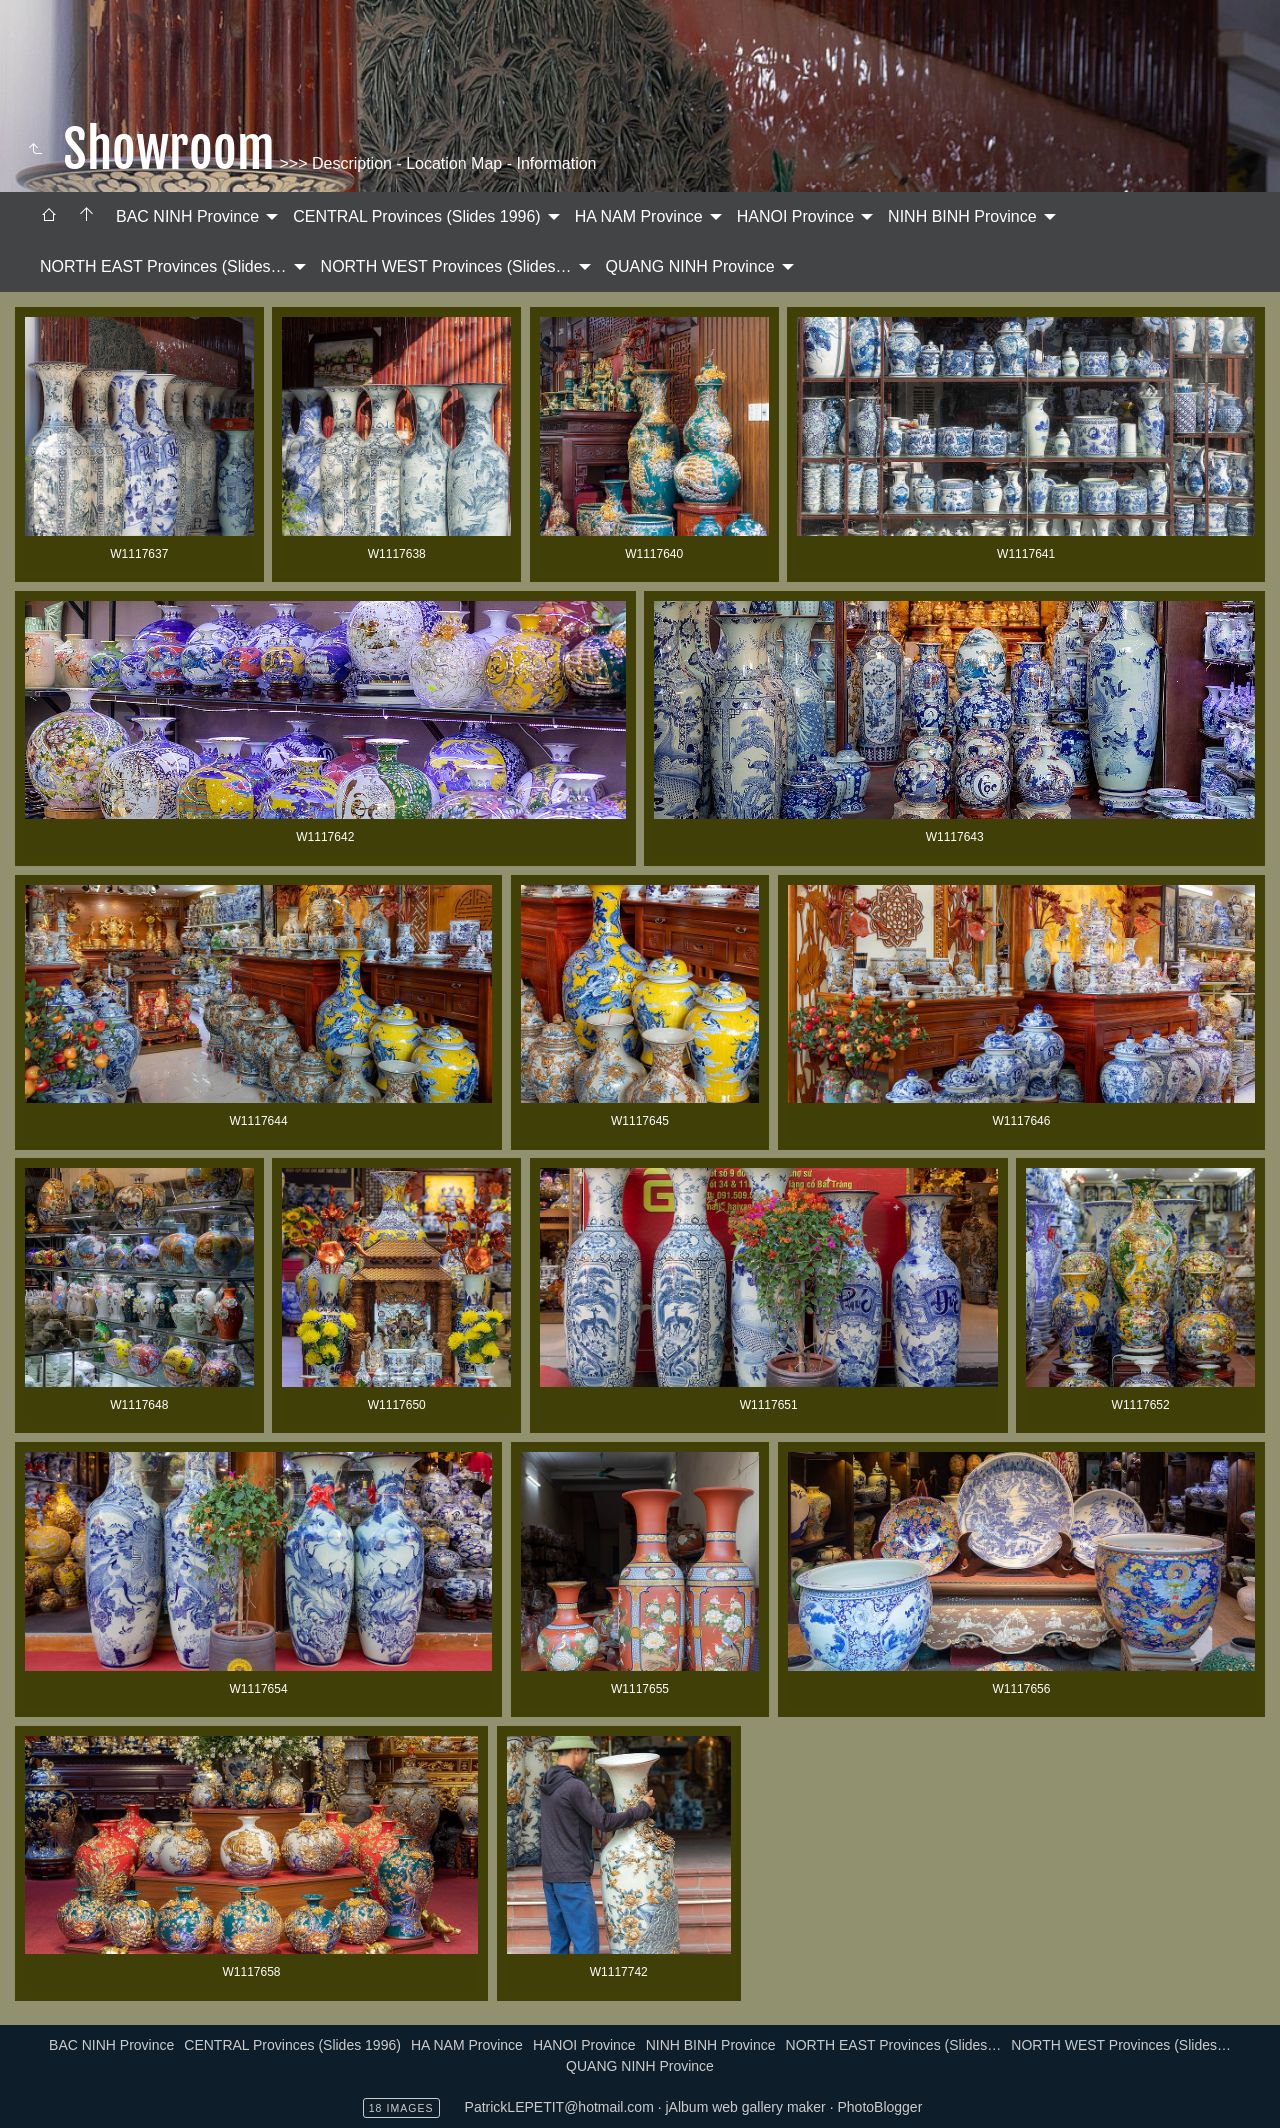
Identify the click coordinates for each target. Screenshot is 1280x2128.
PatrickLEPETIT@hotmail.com (559, 2107)
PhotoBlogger (879, 2107)
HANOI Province (795, 216)
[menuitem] (49, 217)
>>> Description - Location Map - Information (436, 163)
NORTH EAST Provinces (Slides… (163, 266)
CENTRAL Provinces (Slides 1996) (417, 216)
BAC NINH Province (187, 216)
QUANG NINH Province (690, 266)
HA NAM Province (639, 216)
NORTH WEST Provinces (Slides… (446, 266)
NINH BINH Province (962, 216)
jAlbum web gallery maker (746, 2107)
